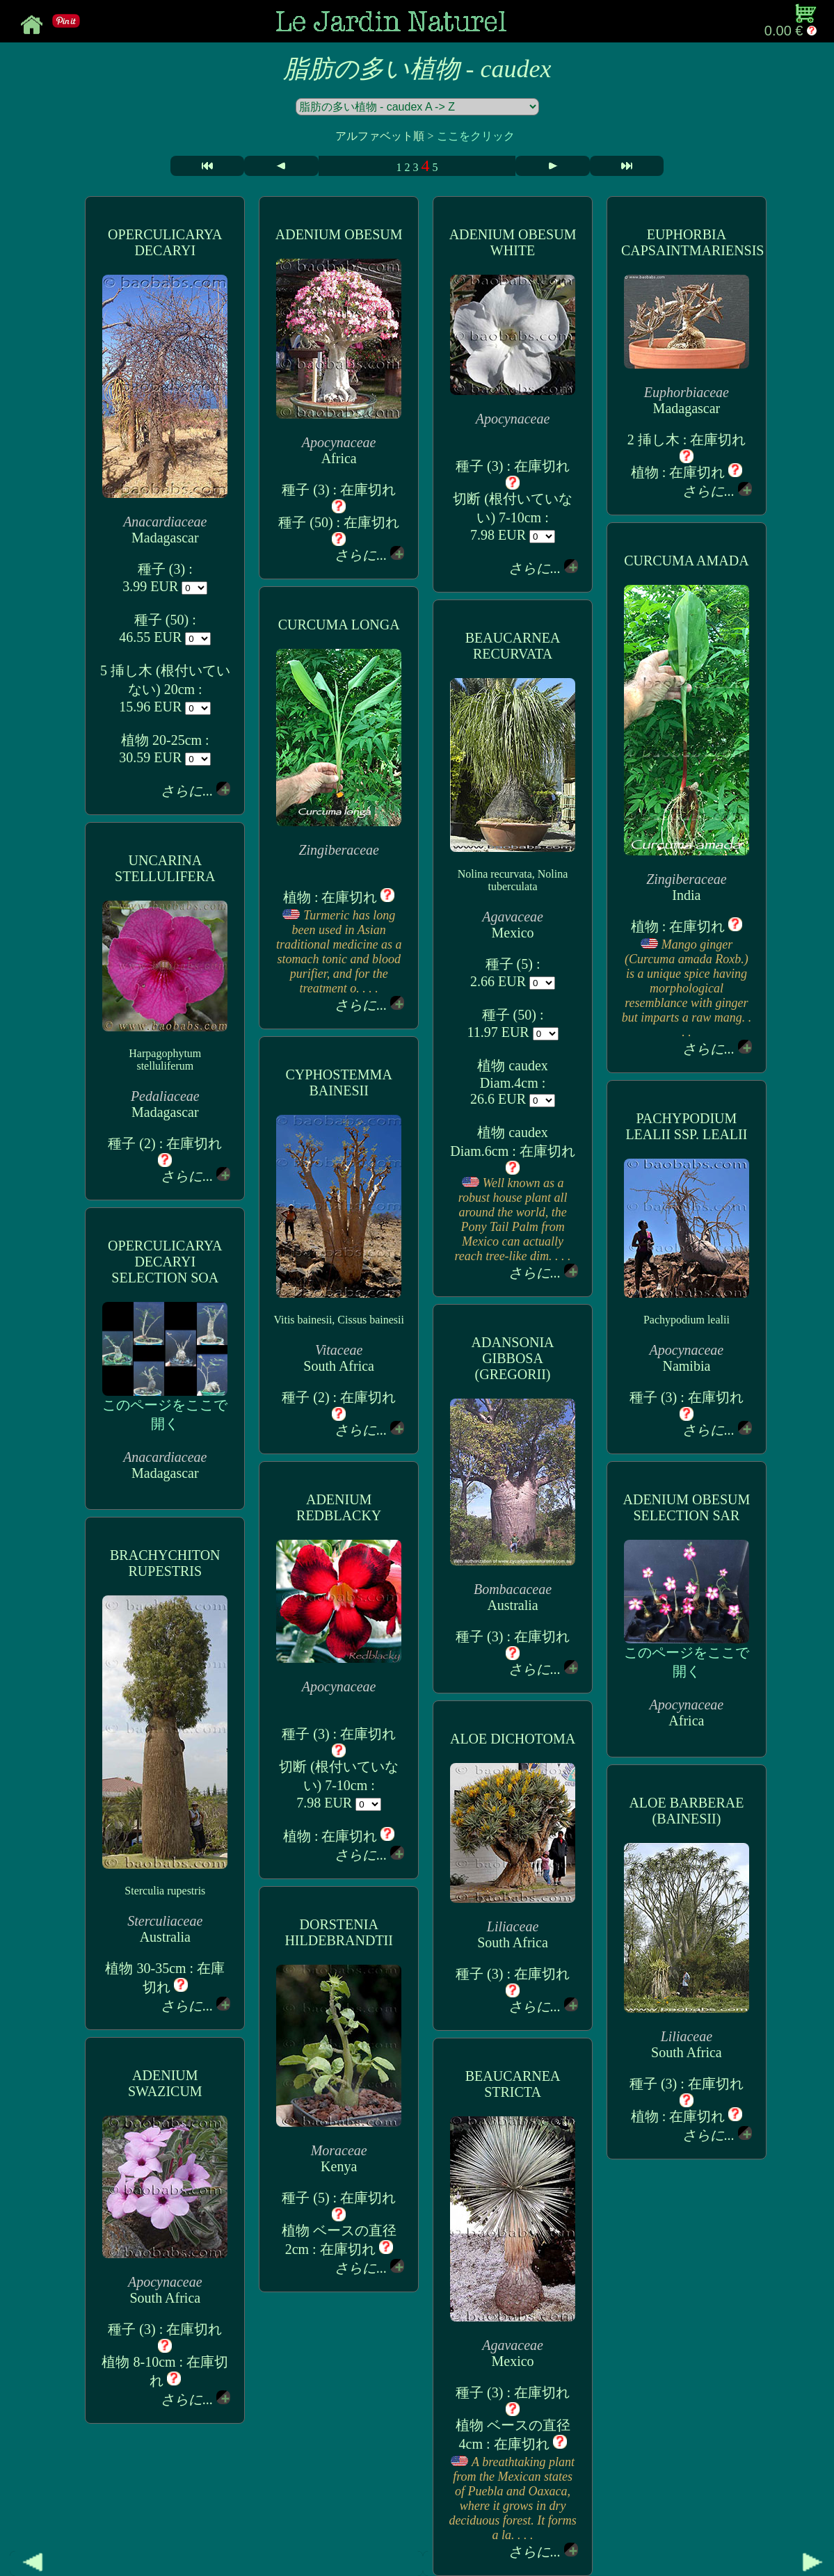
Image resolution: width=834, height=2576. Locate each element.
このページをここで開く (165, 1407)
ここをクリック (476, 136)
